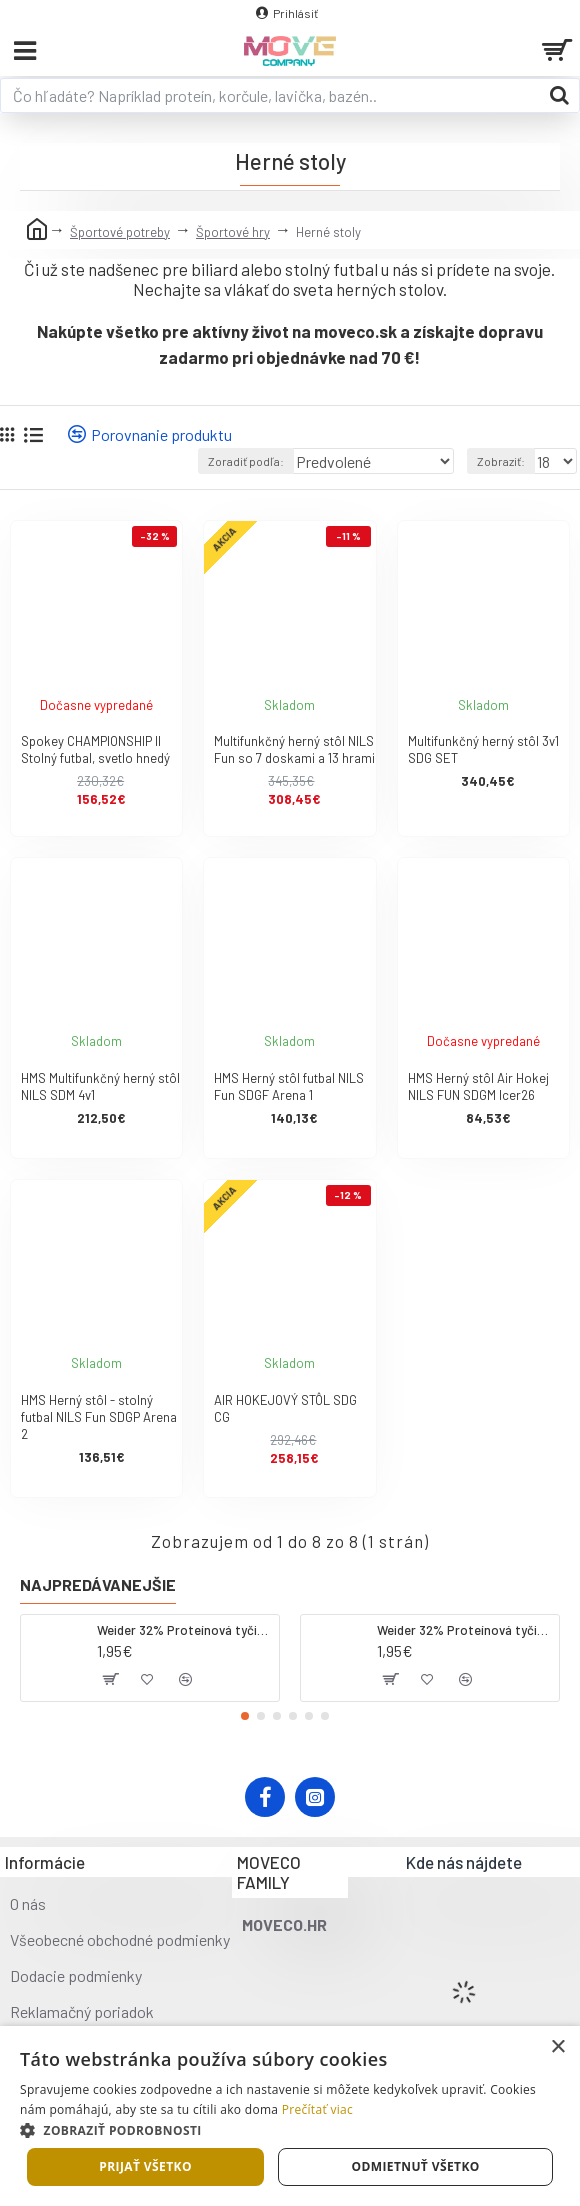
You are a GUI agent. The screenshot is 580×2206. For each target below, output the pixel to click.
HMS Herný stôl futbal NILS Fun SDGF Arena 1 (289, 1086)
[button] (245, 1716)
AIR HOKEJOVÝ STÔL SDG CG (285, 1408)
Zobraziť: (501, 461)
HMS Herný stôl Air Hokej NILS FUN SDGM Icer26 (478, 1086)
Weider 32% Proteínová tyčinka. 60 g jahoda (464, 1630)
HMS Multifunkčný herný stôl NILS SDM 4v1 (100, 1086)
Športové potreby (120, 232)
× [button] (557, 2047)
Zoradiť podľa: (246, 461)
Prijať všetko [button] (145, 2166)
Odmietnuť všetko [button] (415, 2166)
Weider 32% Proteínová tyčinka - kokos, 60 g (184, 1630)
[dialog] (290, 2116)
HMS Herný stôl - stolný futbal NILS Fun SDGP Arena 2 (99, 1417)
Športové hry (233, 232)
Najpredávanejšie (98, 1584)
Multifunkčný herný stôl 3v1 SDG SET (483, 749)
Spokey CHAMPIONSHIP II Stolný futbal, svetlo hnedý (95, 749)
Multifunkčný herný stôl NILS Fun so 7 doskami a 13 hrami (294, 749)
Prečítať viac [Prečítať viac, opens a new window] (317, 2109)
